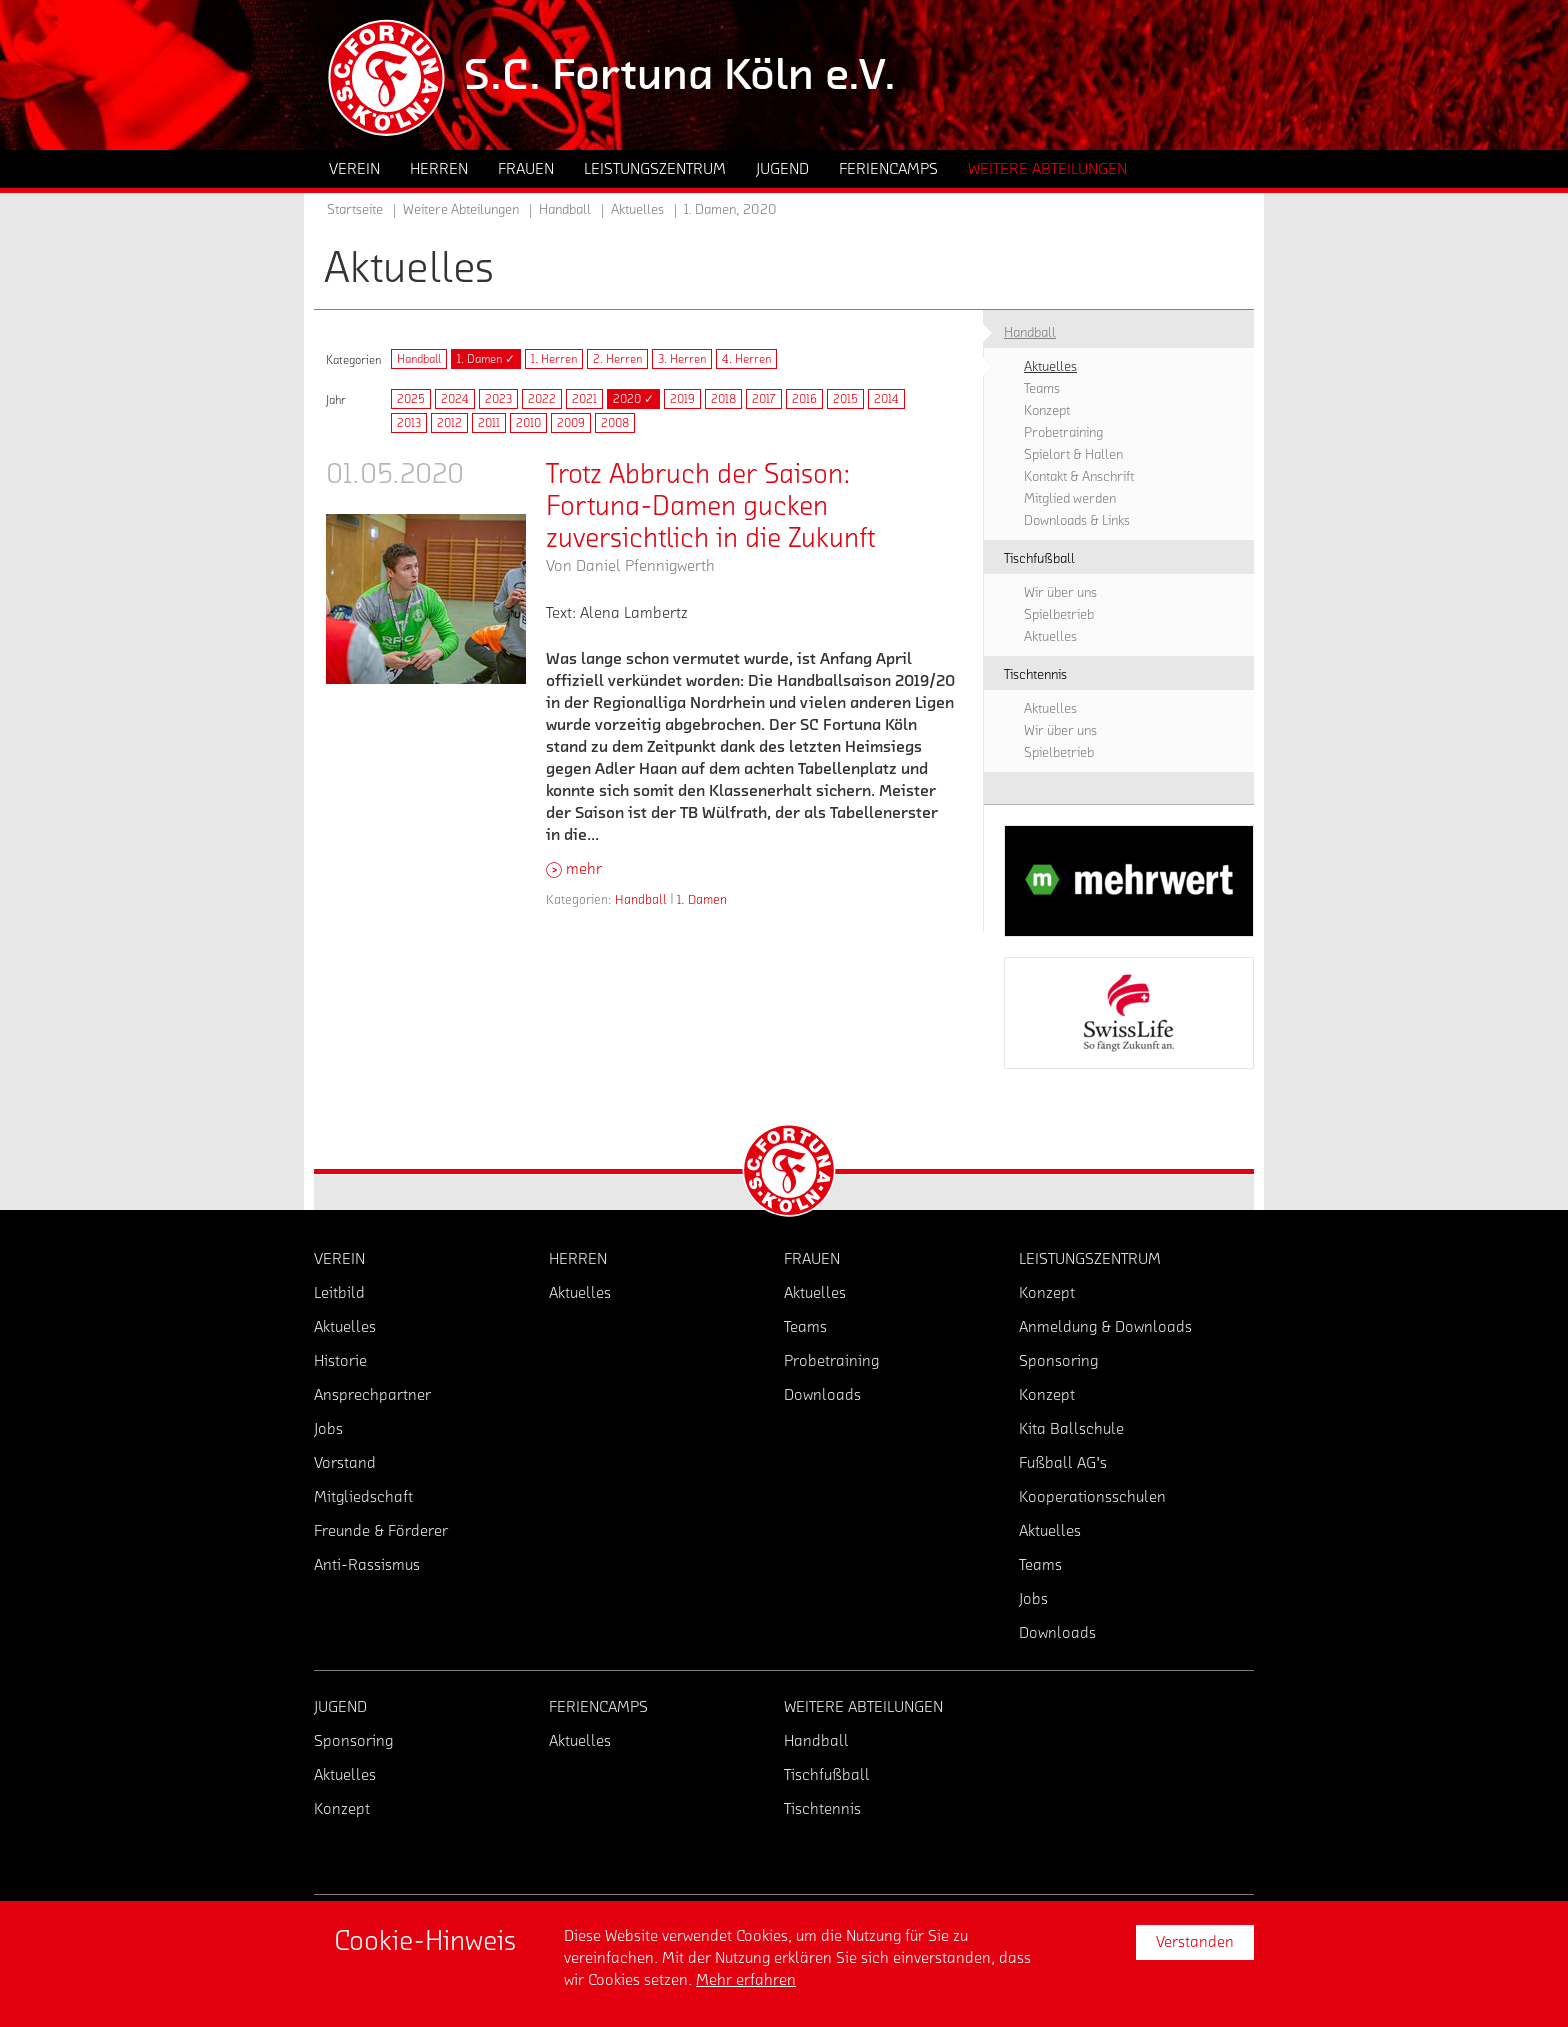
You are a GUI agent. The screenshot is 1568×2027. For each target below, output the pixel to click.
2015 (845, 399)
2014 (886, 399)
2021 (584, 399)
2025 (411, 399)
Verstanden (1195, 1942)
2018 (723, 399)
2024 (455, 399)
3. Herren (682, 359)
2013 (409, 423)
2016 (804, 399)
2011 (489, 423)
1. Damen (702, 899)
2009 (571, 423)
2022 (542, 399)
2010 (528, 423)
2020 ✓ (633, 399)
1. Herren (554, 359)
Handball (419, 359)
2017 (764, 399)
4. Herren (746, 359)
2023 (498, 399)
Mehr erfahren (746, 1980)
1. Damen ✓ (486, 359)
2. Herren (617, 359)
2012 (449, 423)
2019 (682, 399)
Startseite (355, 210)
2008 (615, 423)
